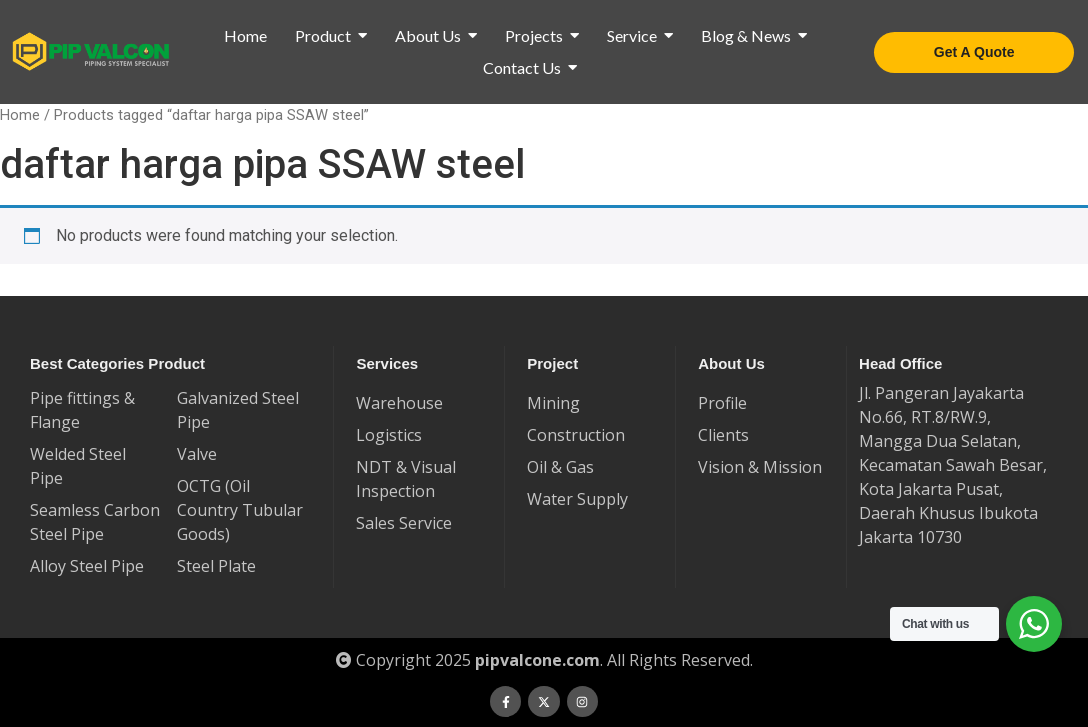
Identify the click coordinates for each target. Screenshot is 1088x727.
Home (20, 115)
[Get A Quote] (974, 52)
